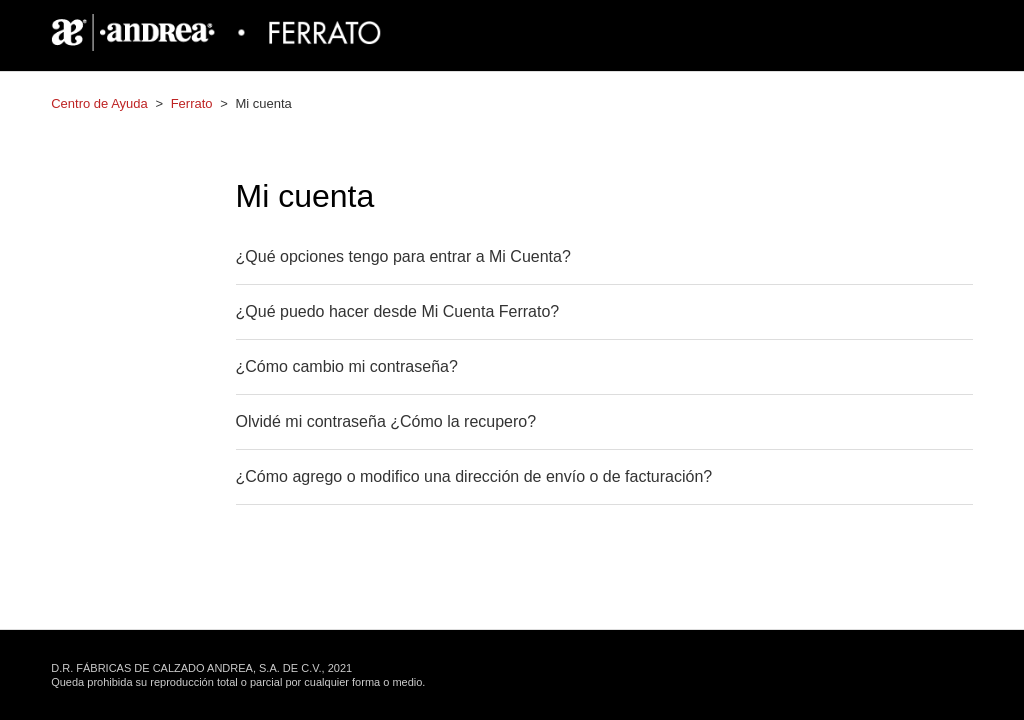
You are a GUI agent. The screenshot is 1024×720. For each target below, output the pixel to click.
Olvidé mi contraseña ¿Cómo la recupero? (386, 421)
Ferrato (192, 103)
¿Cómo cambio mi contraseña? (347, 366)
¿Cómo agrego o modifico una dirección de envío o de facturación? (474, 476)
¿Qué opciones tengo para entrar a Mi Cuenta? (403, 256)
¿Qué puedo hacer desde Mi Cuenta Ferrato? (398, 311)
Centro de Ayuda (99, 103)
